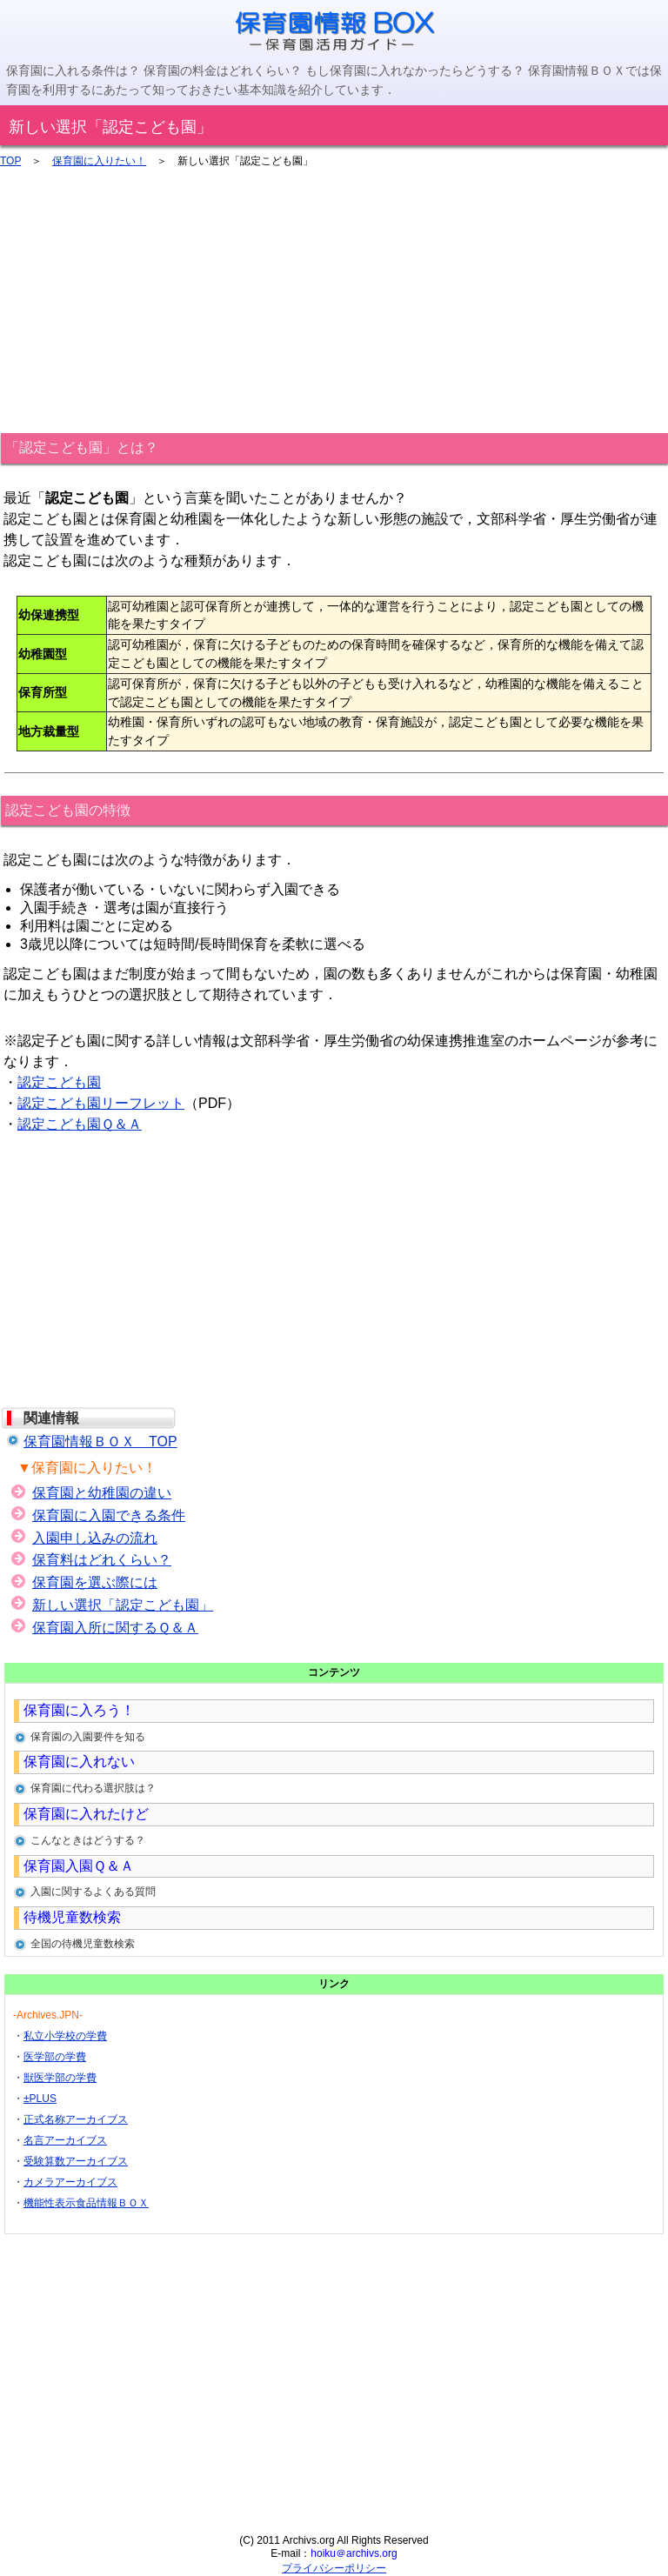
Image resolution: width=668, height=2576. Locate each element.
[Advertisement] (334, 297)
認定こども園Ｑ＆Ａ (79, 1124)
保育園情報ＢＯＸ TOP (100, 1441)
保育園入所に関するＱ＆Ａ (115, 1627)
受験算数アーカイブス (75, 2161)
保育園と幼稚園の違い (101, 1492)
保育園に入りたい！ (99, 161)
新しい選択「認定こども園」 (122, 1605)
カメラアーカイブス (70, 2182)
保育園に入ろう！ (79, 1710)
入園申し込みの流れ (94, 1538)
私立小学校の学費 (65, 2036)
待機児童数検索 (72, 1917)
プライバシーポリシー (334, 2568)
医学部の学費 (54, 2057)
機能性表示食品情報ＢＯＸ (86, 2203)
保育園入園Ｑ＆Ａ (78, 1866)
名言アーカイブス (65, 2140)
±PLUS (40, 2098)
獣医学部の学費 (60, 2078)
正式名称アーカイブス (75, 2119)
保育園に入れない (79, 1761)
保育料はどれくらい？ (101, 1559)
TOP (10, 161)
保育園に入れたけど (86, 1813)
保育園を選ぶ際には (94, 1582)
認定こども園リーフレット (100, 1103)
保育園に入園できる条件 (108, 1515)
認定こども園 (59, 1082)
